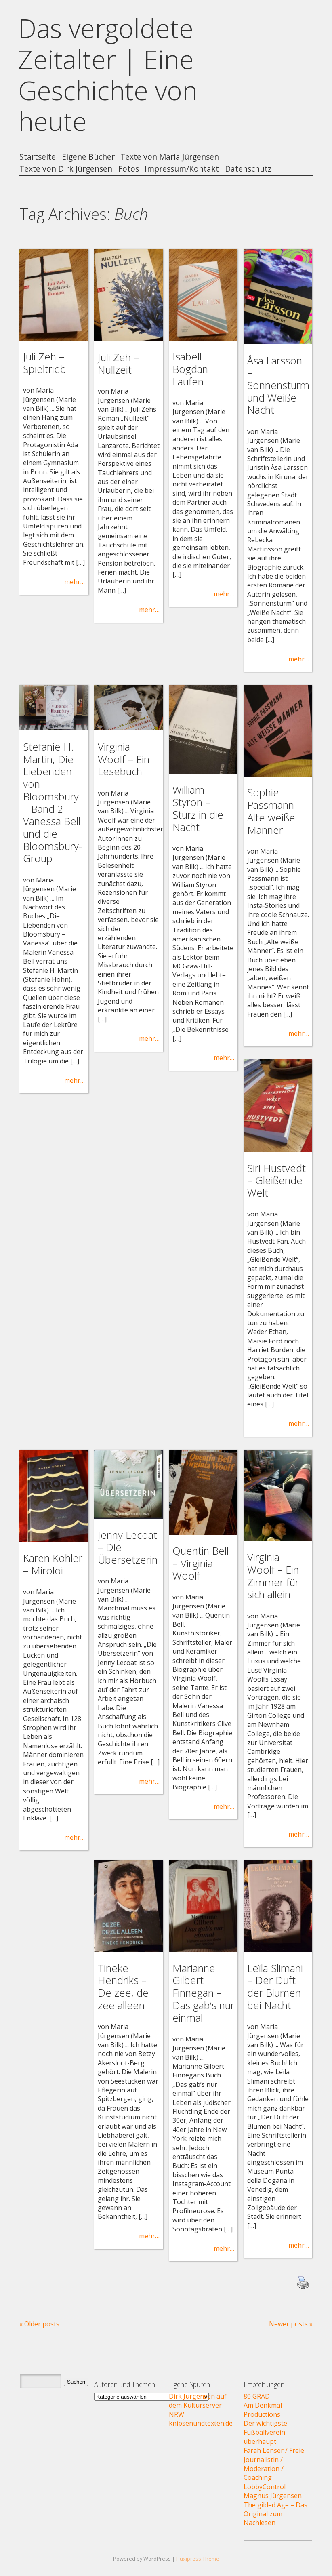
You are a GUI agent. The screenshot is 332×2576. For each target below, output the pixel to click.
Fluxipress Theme (197, 2558)
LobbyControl (265, 2486)
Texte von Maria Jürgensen (169, 157)
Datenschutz (248, 169)
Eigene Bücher (88, 157)
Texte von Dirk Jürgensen (65, 169)
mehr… (74, 581)
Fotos (128, 169)
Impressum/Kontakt (182, 169)
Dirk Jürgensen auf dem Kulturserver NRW (198, 2405)
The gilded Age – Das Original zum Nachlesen (275, 2514)
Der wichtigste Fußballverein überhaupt (265, 2432)
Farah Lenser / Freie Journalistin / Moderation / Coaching (274, 2464)
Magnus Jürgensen (273, 2495)
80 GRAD (257, 2396)
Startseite (37, 157)
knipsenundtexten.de (201, 2423)
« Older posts (39, 2323)
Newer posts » (291, 2323)
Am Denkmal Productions (263, 2409)
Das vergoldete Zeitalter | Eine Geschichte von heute (108, 75)
